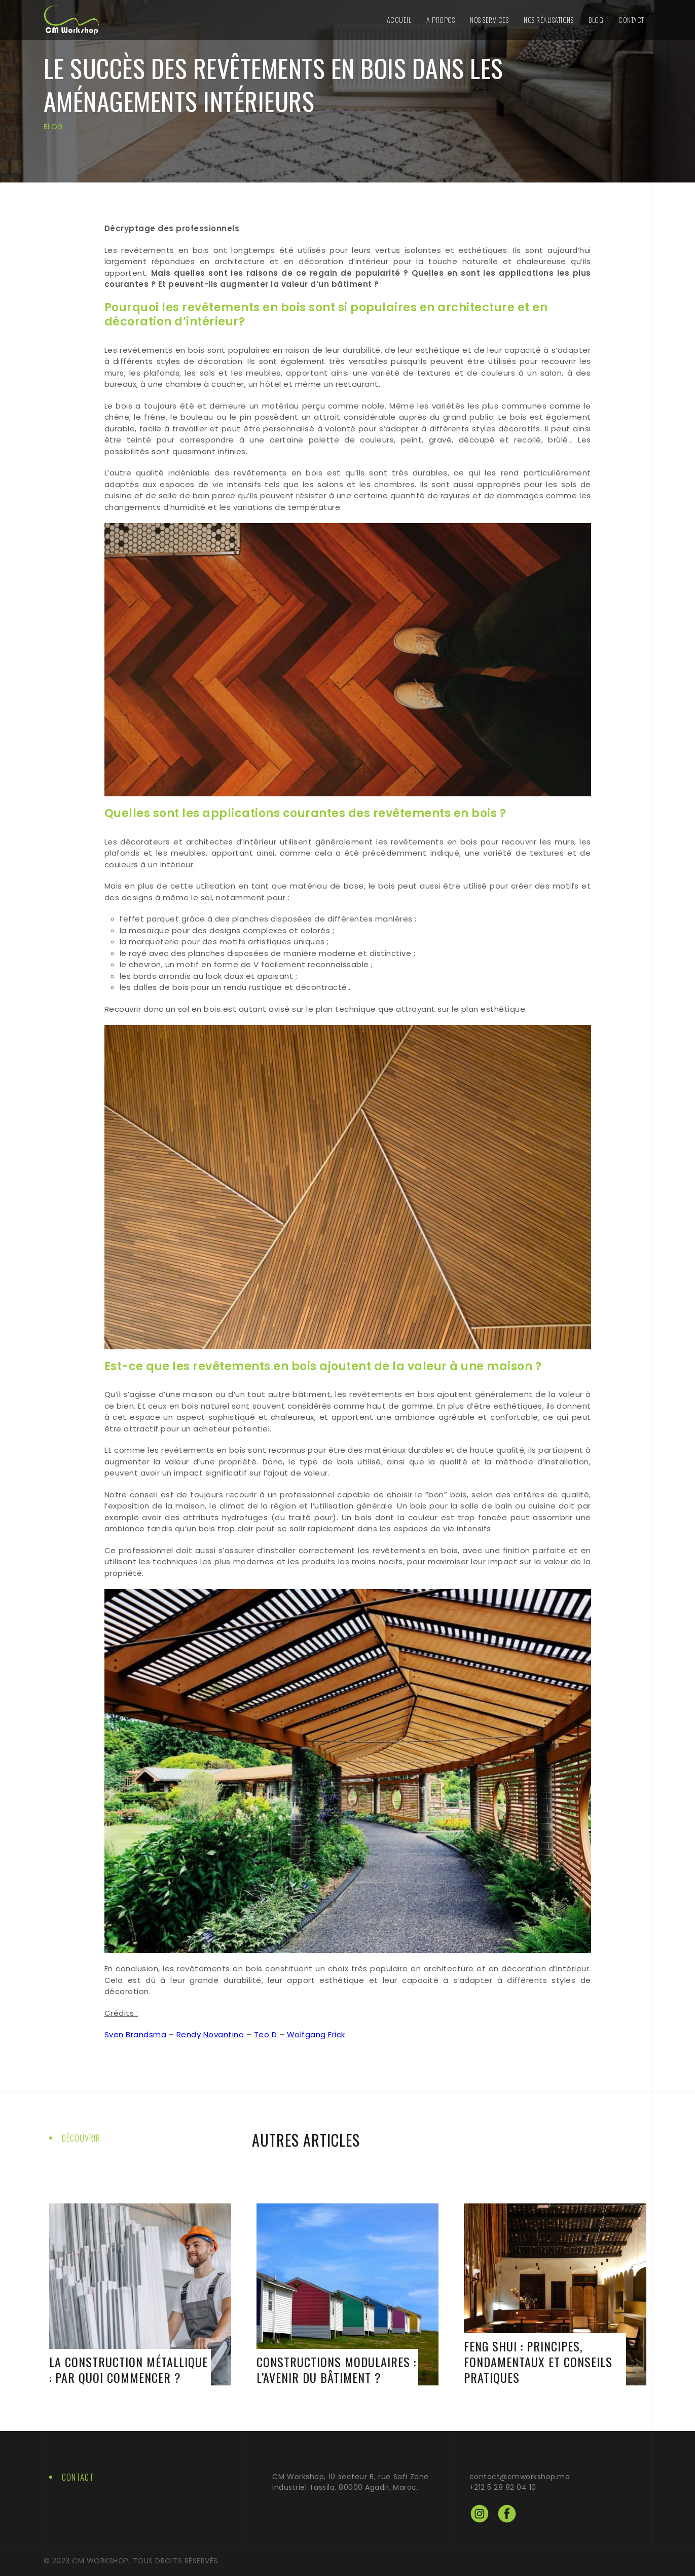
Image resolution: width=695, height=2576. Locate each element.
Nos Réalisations (548, 19)
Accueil (399, 19)
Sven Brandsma (135, 2034)
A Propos (440, 19)
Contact (631, 19)
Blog (596, 19)
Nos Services (489, 19)
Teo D (265, 2034)
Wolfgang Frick (316, 2034)
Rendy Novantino (210, 2034)
